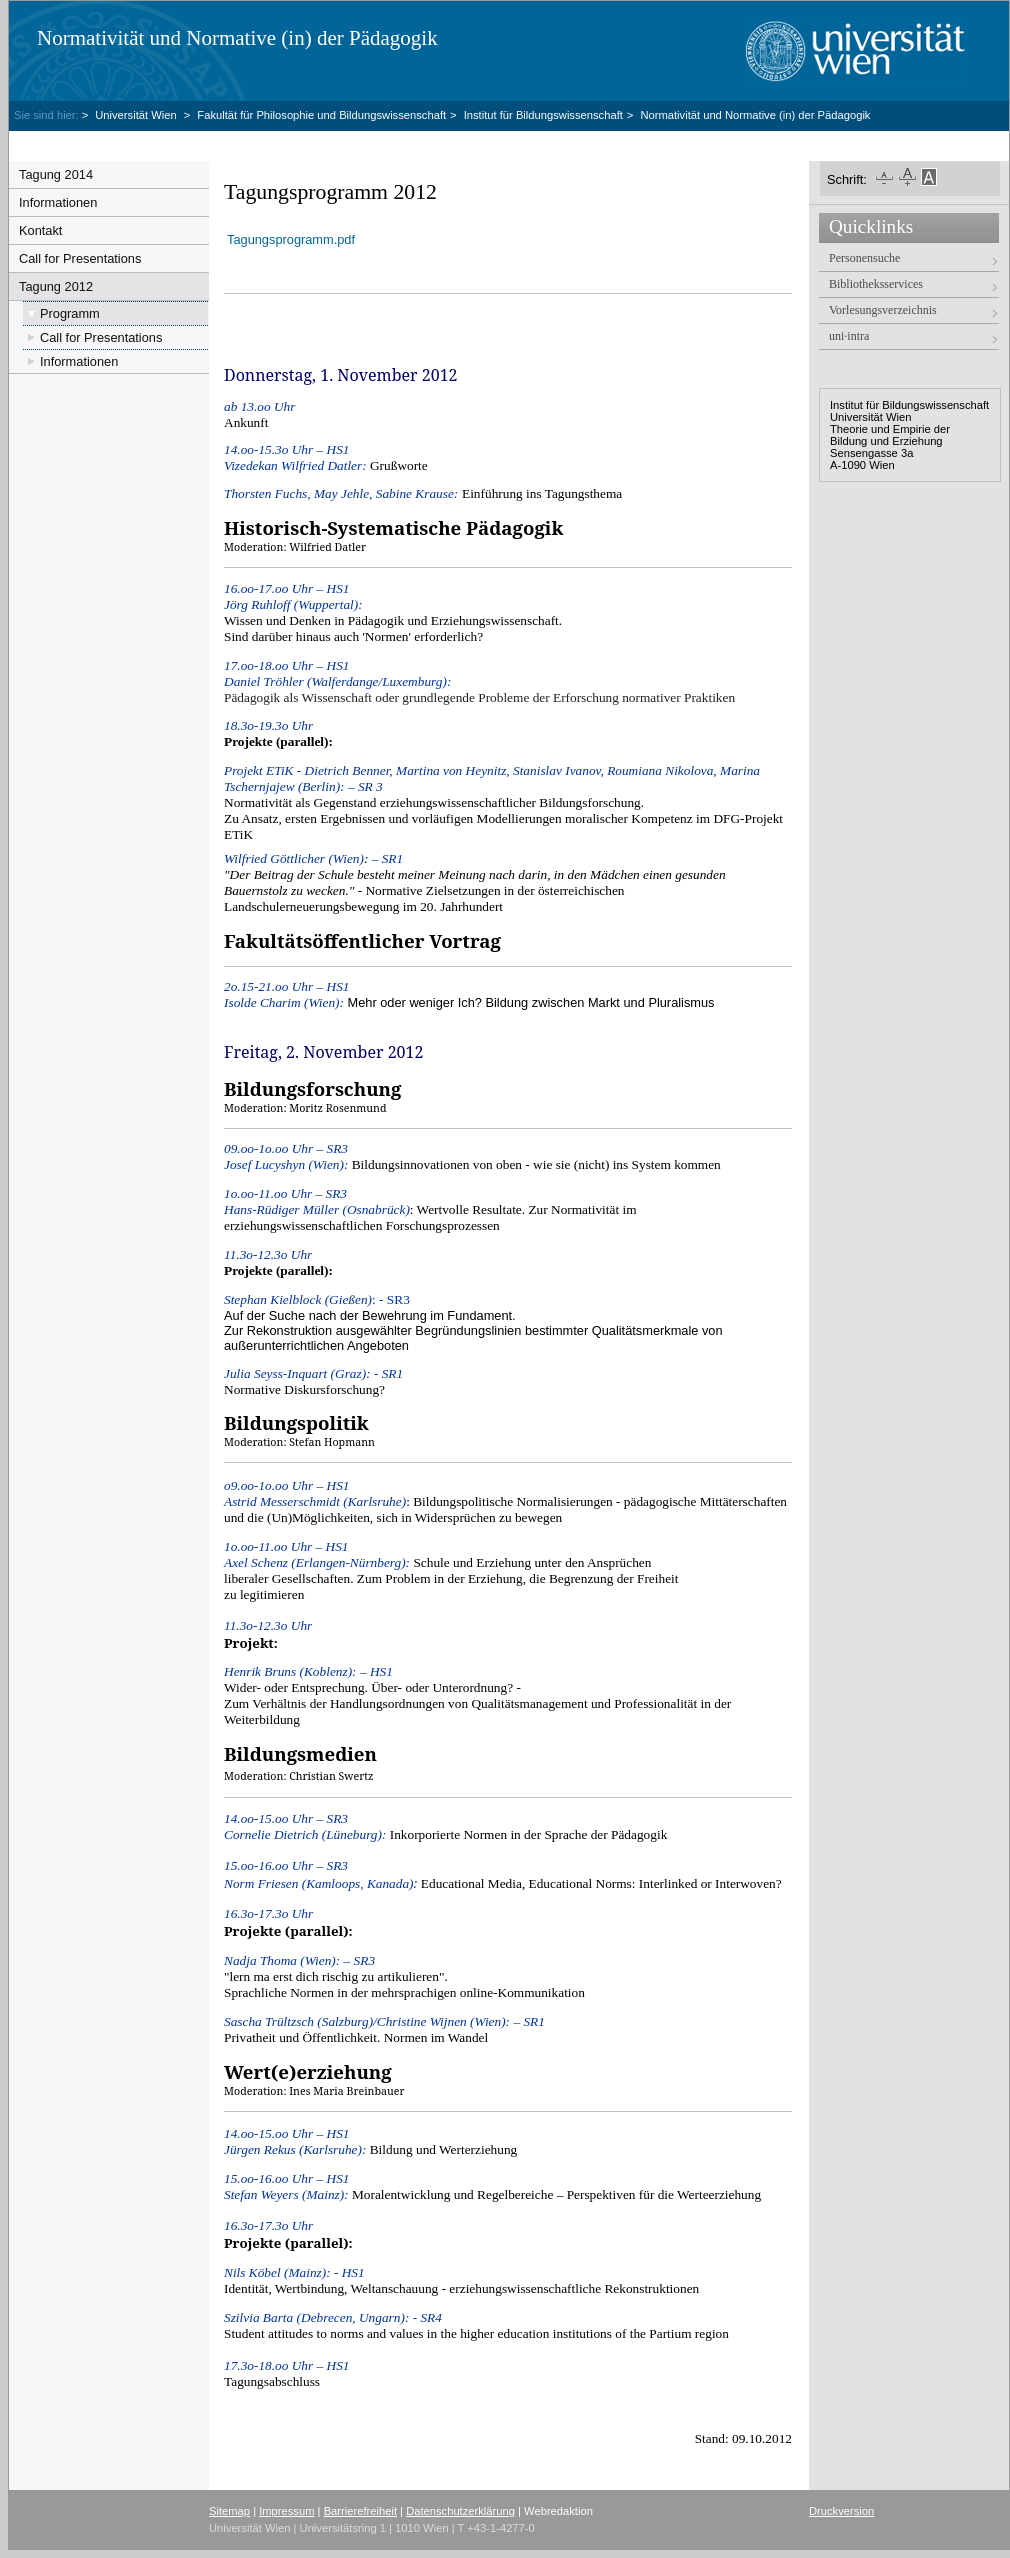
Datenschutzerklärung (460, 2511)
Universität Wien (137, 115)
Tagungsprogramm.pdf (291, 239)
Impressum (286, 2511)
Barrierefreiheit (360, 2511)
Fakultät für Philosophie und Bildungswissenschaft (321, 115)
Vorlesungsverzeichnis (883, 310)
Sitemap (229, 2511)
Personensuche (864, 258)
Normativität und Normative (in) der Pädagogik (237, 38)
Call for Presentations (80, 258)
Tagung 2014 (56, 174)
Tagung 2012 (56, 286)
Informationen (58, 202)
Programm (70, 313)
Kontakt (40, 230)
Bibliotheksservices (876, 284)
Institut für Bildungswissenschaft (543, 115)
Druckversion (841, 2511)
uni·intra (849, 336)
